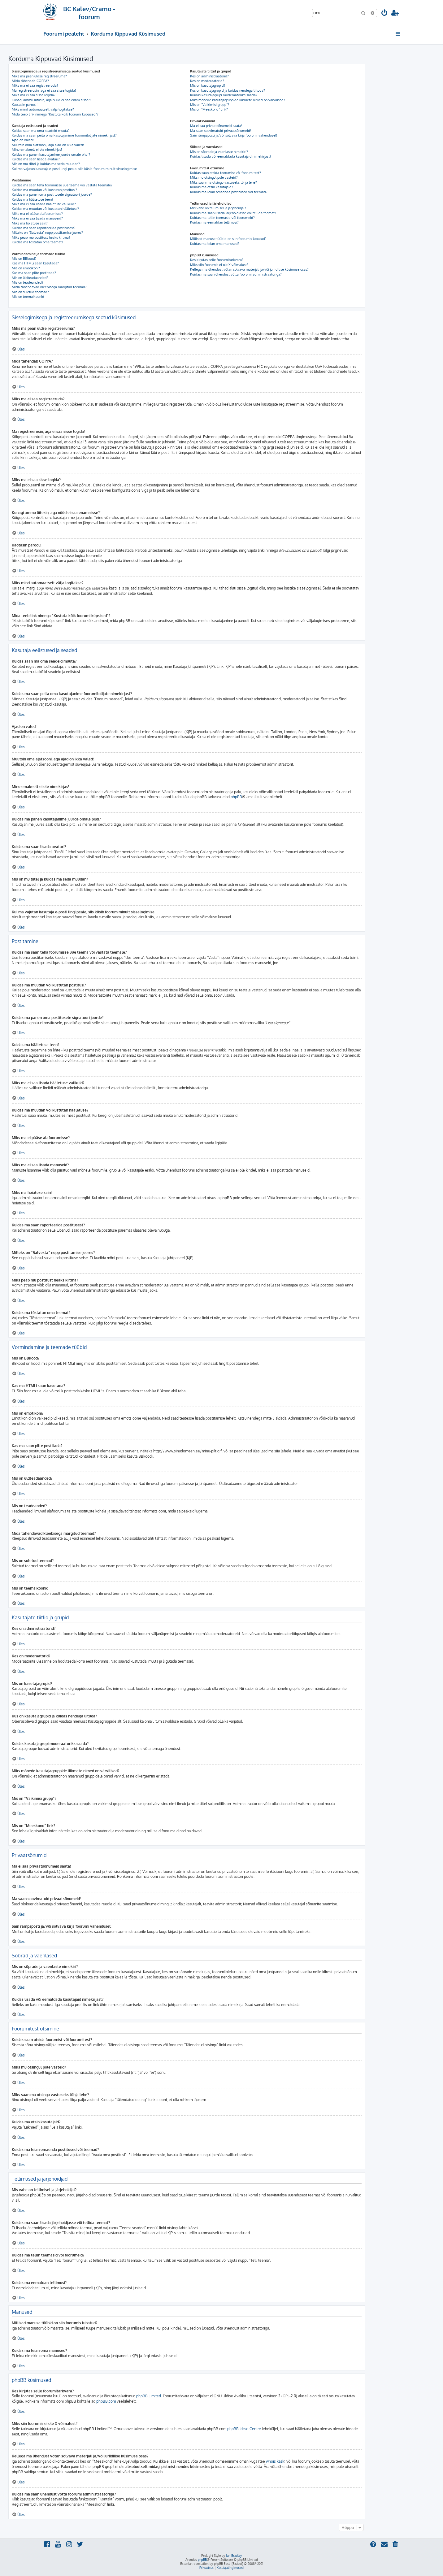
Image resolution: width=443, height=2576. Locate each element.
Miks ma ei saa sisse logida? (33, 95)
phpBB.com (106, 2401)
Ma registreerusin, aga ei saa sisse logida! (44, 90)
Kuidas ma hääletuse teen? (32, 199)
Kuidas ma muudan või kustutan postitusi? (44, 190)
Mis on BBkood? (24, 258)
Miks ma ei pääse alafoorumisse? (37, 213)
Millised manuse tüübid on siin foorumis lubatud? (228, 239)
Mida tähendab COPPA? (30, 81)
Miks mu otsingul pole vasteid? (214, 177)
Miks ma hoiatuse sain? (30, 223)
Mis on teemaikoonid (28, 296)
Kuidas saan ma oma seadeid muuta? (41, 130)
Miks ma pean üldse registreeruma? (39, 76)
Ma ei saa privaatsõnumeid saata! (216, 126)
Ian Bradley (234, 2555)
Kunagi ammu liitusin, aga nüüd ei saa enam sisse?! (51, 100)
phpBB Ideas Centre (244, 2428)
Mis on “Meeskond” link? (209, 109)
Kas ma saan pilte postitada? (34, 273)
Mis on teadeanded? (27, 282)
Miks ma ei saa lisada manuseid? (37, 218)
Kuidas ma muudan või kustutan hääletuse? (45, 209)
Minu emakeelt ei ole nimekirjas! (37, 149)
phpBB (236, 796)
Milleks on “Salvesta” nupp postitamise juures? (47, 232)
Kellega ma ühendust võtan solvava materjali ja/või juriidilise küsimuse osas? (249, 269)
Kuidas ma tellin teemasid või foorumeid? (222, 217)
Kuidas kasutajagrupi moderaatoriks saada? (223, 95)
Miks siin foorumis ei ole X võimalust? (219, 265)
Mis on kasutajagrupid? (207, 85)
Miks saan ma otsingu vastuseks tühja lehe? (223, 182)
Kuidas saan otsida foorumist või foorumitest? (225, 173)
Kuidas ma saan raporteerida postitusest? (44, 228)
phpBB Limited (148, 2396)
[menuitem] (384, 13)
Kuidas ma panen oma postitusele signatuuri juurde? (52, 194)
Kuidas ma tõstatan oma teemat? (37, 242)
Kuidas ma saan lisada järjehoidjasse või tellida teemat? (233, 213)
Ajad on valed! (23, 140)
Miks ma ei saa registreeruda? (35, 85)
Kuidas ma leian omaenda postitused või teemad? (228, 192)
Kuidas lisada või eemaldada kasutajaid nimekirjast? (230, 156)
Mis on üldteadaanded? (30, 278)
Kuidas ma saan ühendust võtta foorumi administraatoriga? (236, 274)
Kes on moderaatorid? (207, 81)
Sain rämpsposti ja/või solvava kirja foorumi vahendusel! (233, 135)
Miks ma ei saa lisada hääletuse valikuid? (44, 204)
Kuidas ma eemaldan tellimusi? (214, 222)
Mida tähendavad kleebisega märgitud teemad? (49, 287)
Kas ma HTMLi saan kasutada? (35, 263)
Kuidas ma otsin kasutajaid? (211, 187)
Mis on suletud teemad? (30, 292)
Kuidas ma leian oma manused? (214, 244)
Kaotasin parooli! (24, 104)
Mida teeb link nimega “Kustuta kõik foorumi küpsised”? (55, 114)
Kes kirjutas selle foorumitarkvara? (216, 260)
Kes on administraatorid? (209, 76)
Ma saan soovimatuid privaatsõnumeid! (220, 130)
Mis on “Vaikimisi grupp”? (209, 104)
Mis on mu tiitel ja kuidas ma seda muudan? (46, 164)
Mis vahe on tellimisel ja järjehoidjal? (218, 208)
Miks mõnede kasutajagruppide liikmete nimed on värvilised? (237, 100)
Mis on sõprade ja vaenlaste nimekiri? (219, 152)
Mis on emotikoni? (26, 268)
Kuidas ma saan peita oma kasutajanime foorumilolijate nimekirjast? (64, 135)
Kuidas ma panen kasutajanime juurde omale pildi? (51, 154)
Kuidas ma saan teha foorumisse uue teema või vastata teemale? (62, 185)
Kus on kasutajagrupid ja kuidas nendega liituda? (227, 90)
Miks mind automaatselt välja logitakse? (43, 109)
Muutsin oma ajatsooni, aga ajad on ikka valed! (48, 145)
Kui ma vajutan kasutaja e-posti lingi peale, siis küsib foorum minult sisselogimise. (75, 169)
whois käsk (275, 2461)
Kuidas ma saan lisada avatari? (36, 159)
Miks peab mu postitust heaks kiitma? (41, 237)
